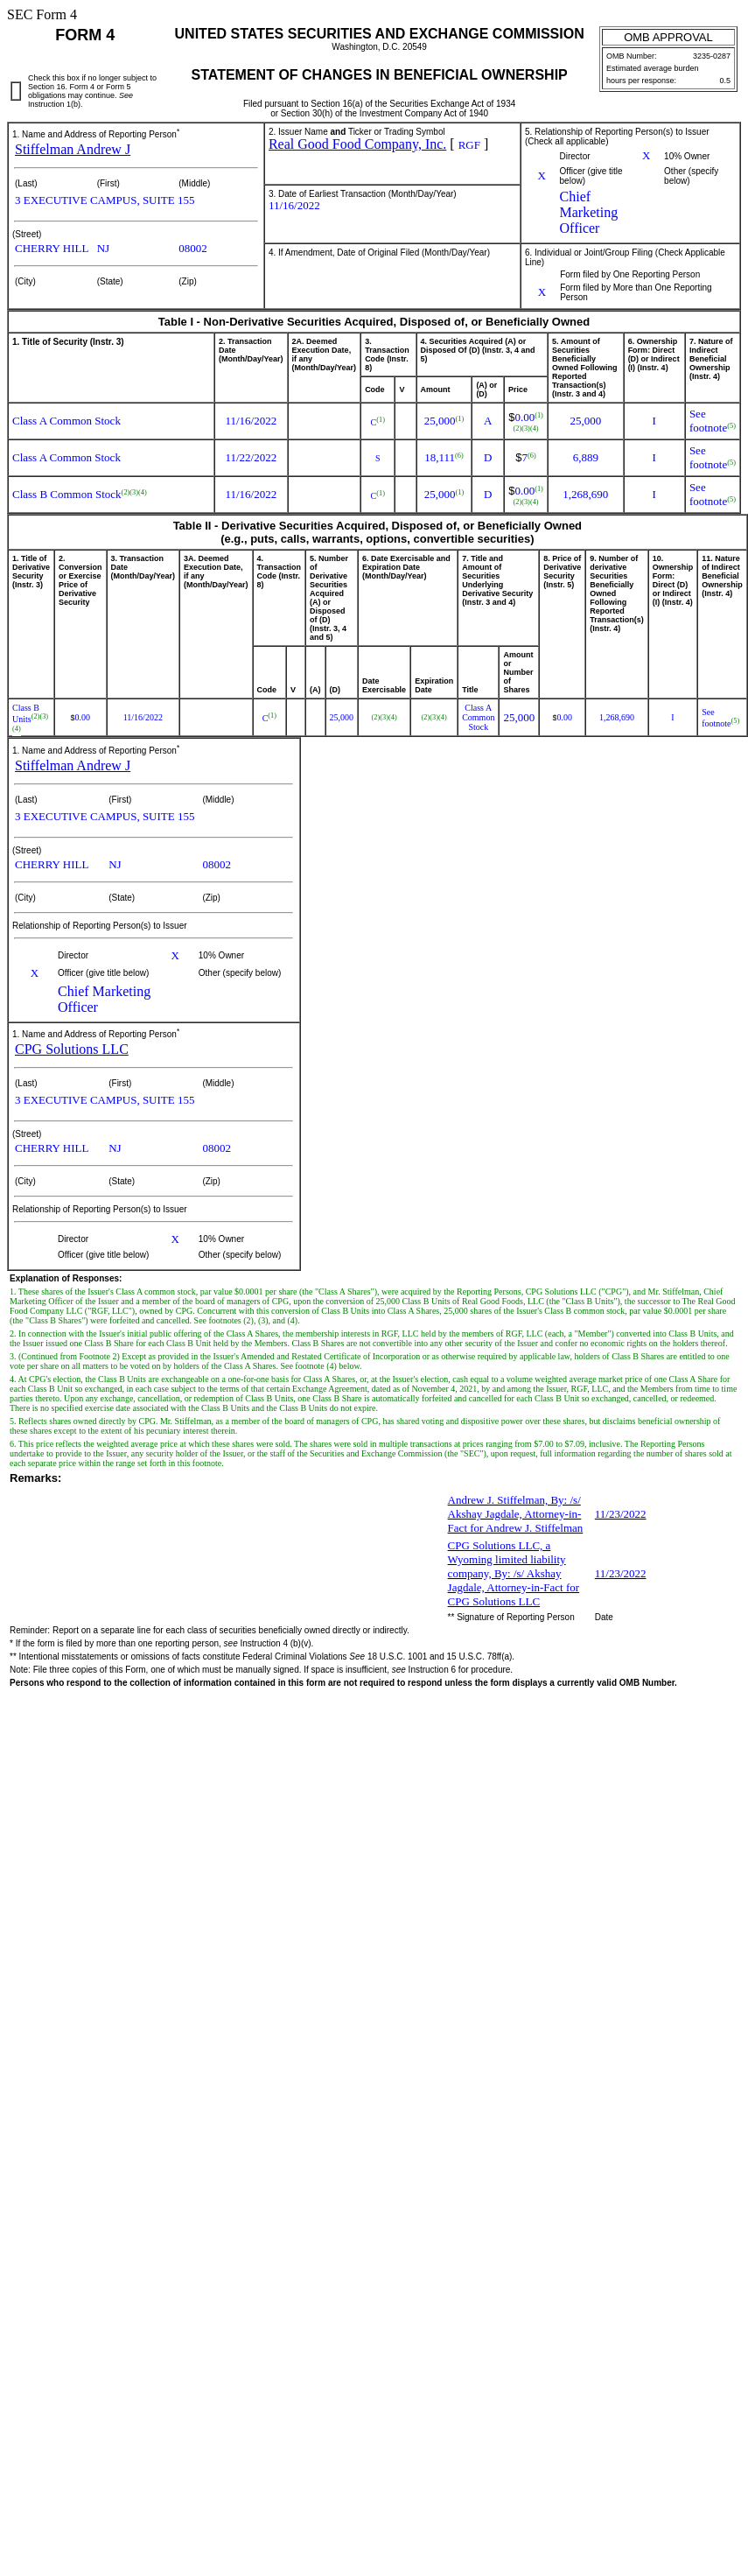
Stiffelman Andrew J (72, 149)
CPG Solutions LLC (72, 1049)
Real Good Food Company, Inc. (357, 144)
